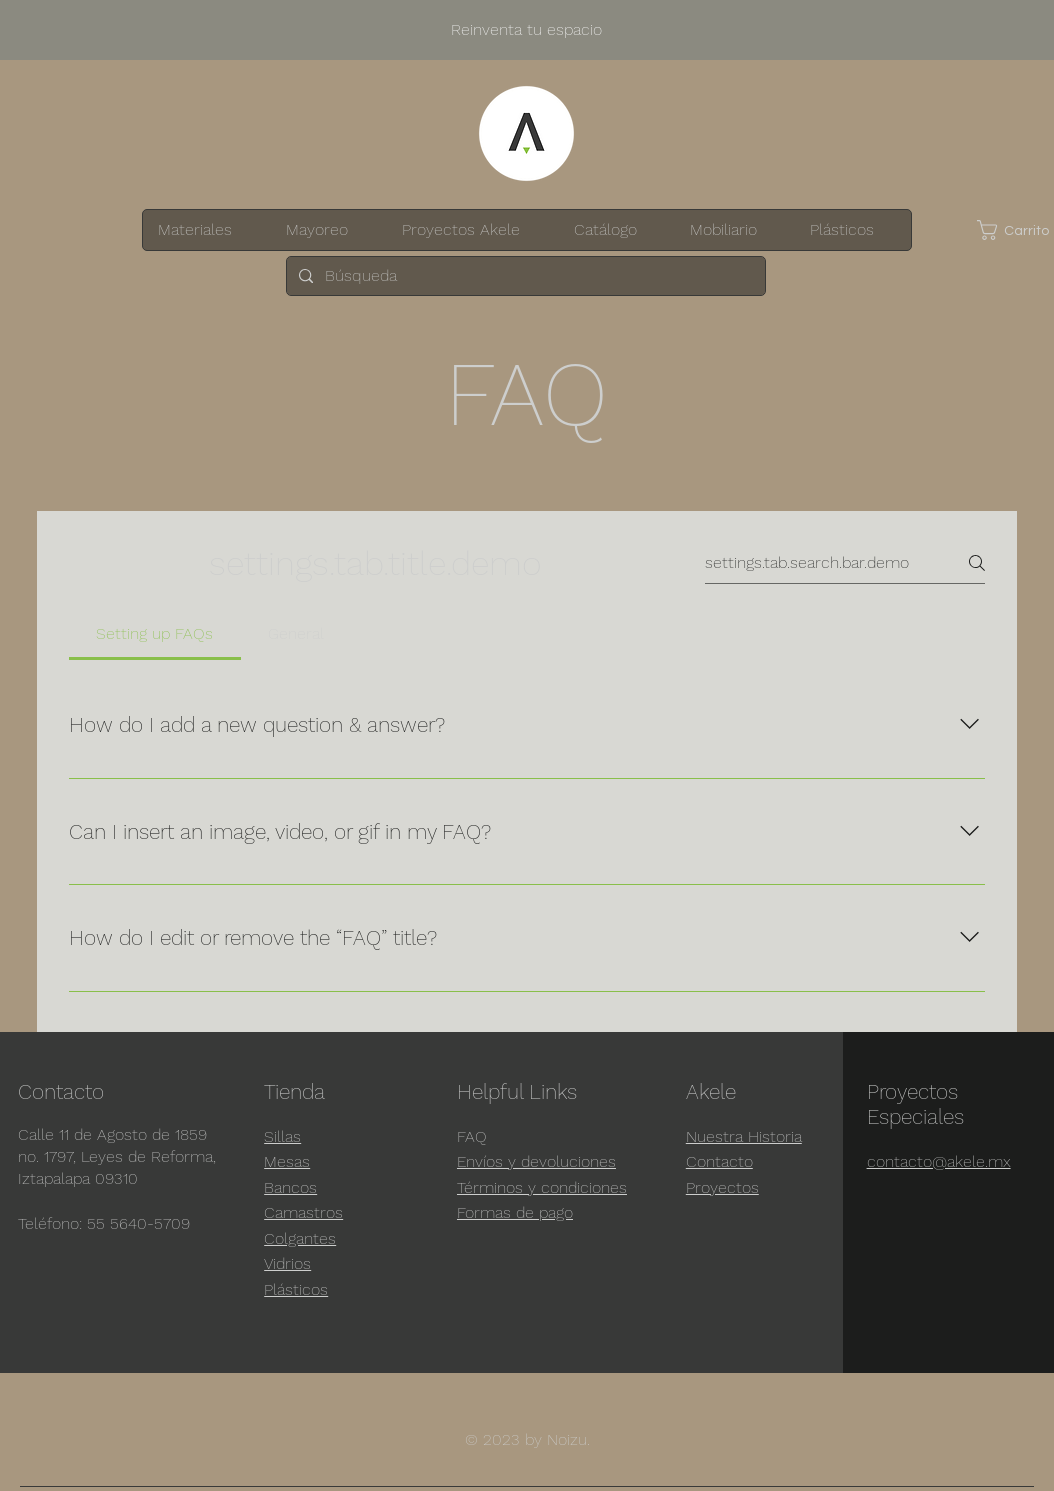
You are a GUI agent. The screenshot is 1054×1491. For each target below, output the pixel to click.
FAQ (472, 1136)
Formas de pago (515, 1212)
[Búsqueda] (524, 276)
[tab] (155, 634)
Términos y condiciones (542, 1187)
